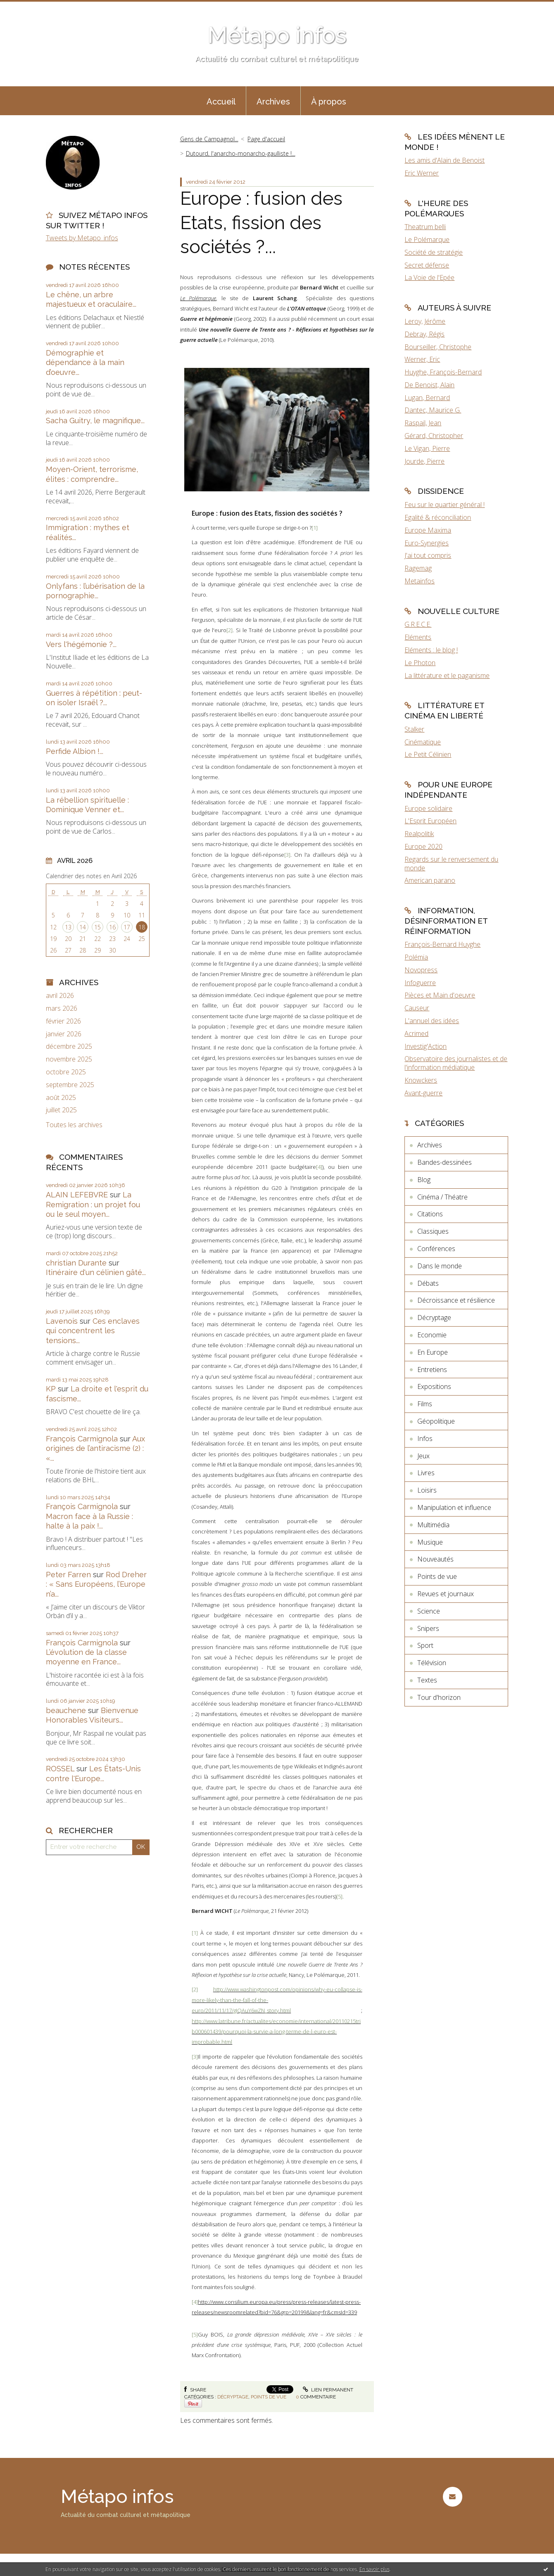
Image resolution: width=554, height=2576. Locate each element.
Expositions (434, 1386)
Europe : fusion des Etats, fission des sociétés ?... (261, 222)
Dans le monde (439, 1265)
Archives (273, 102)
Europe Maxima (427, 530)
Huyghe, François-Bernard (443, 372)
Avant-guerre (423, 1092)
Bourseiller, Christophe (437, 346)
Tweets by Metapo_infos (82, 237)
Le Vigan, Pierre (427, 448)
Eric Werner (421, 173)
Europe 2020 (423, 846)
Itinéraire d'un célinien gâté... (96, 1272)
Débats (428, 1283)
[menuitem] (221, 100)
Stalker (414, 729)
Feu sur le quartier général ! (444, 504)
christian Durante (76, 1262)
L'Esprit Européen (430, 820)
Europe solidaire (428, 808)
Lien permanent (328, 2390)
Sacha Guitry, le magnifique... (95, 420)
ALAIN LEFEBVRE (77, 1194)
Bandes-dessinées (444, 1162)
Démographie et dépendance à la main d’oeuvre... (85, 362)
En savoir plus (374, 2569)
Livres (426, 1472)
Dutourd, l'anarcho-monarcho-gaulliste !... (240, 153)
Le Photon (419, 662)
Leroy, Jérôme (424, 321)
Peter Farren (68, 1574)
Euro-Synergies (426, 542)
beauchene (66, 1710)
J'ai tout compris (427, 555)
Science (428, 1611)
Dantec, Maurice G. (432, 410)
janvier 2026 (63, 1034)
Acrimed (416, 1033)
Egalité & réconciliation (437, 517)
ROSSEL (60, 1768)
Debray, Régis (424, 334)
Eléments (417, 637)
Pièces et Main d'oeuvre (439, 995)
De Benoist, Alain (429, 384)
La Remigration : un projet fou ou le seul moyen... (93, 1204)
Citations (430, 1213)
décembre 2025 (69, 1046)
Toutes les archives (74, 1125)
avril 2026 (60, 995)
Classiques (433, 1231)
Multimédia (433, 1524)
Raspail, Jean (422, 422)
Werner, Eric (422, 359)
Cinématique (422, 741)
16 (112, 927)
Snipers (428, 1628)
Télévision (431, 1662)
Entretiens (432, 1369)
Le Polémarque (198, 298)
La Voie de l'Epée (429, 277)
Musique (430, 1542)
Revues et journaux (445, 1593)
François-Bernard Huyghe (442, 944)
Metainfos (419, 580)
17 (127, 927)
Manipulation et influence (454, 1507)
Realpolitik (419, 833)
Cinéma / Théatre (442, 1197)
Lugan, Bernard (427, 397)
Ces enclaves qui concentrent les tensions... (93, 1331)
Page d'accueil (266, 139)
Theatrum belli (425, 226)
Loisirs (427, 1490)
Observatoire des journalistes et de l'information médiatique (455, 1063)
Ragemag (418, 568)
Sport (425, 1645)
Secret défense (426, 265)
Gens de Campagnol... (209, 139)
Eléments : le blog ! (431, 649)
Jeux (423, 1455)
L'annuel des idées (431, 1020)
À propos (328, 102)
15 (97, 927)
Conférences (436, 1248)
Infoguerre (420, 982)
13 (68, 927)
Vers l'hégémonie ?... (81, 644)
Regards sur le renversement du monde (451, 863)
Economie (432, 1334)
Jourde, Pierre (424, 461)
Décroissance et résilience (456, 1300)
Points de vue (268, 2397)
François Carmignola (82, 1438)
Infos (425, 1438)
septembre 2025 (70, 1085)
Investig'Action (425, 1046)
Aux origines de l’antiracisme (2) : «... (95, 1448)
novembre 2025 (69, 1059)
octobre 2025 (66, 1072)
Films (424, 1403)
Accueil (221, 102)
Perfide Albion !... (74, 751)
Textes (427, 1680)
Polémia (416, 957)
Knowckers (420, 1080)
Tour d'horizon (439, 1697)
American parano (429, 880)
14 (82, 927)
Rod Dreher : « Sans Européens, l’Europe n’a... (96, 1584)
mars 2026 (61, 1008)
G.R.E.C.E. (417, 624)
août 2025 (61, 1097)
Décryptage (232, 2397)
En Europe (432, 1352)
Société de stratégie (433, 252)
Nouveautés (435, 1559)
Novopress (420, 969)
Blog (423, 1179)
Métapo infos (277, 34)
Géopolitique (436, 1421)
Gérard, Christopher (433, 435)
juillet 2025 (61, 1110)
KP (51, 1388)
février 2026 (63, 1021)
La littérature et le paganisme (447, 675)
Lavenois (62, 1321)
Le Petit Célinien (427, 754)
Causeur (416, 1007)
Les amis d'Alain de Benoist (444, 160)
